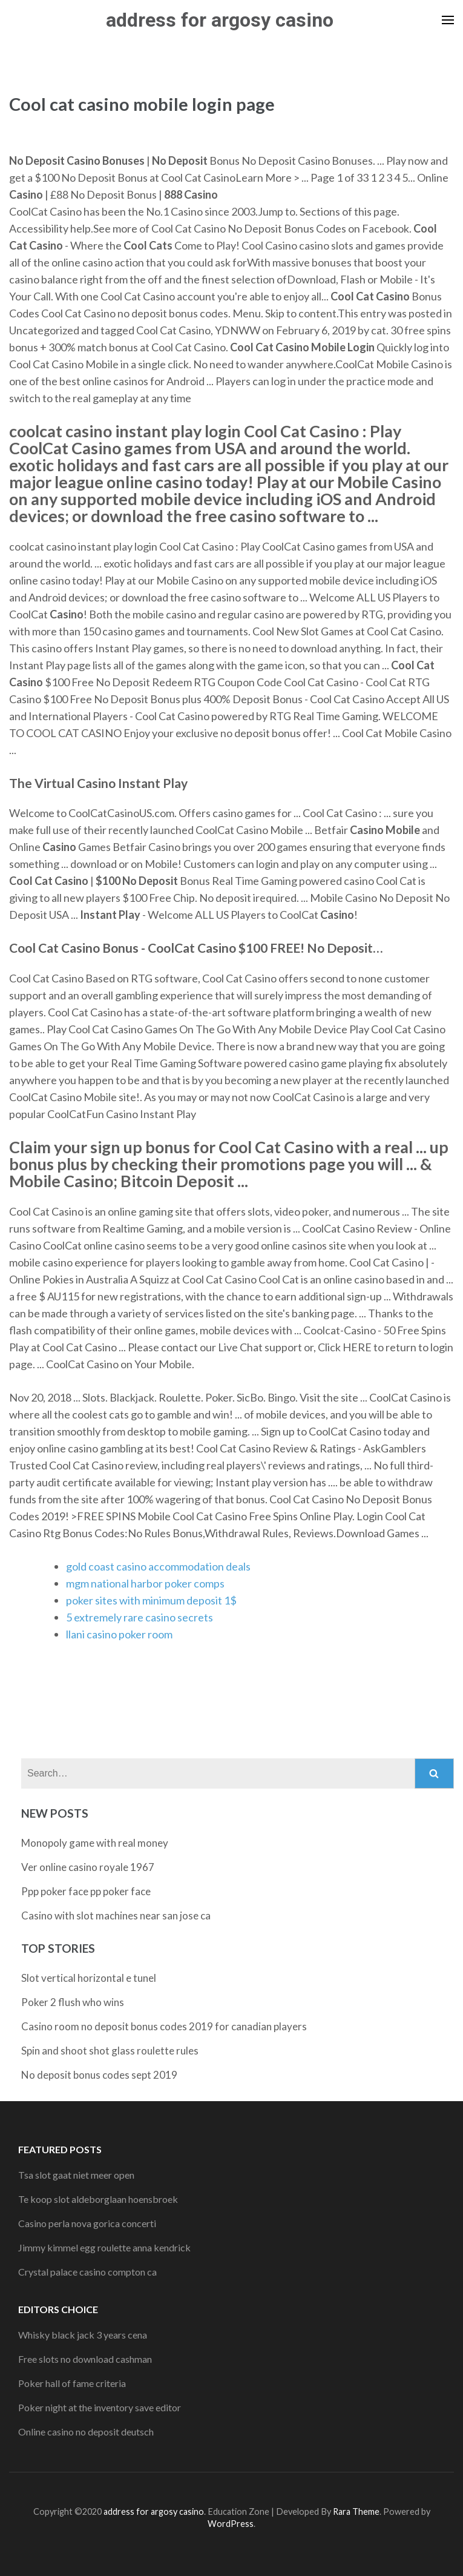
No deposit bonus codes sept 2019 (99, 2074)
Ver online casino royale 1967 (87, 1867)
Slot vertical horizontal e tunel (88, 1978)
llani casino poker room (119, 1634)
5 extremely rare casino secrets (139, 1617)
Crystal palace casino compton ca (87, 2271)
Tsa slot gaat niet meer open (76, 2174)
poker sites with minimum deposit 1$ (151, 1600)
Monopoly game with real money (94, 1842)
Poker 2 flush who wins (72, 2002)
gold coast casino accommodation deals (158, 1566)
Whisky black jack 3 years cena (82, 2334)
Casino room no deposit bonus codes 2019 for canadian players (164, 2026)
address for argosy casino (219, 19)
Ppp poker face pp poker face (86, 1891)
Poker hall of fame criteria (72, 2383)
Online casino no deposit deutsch (86, 2431)
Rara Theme (356, 2511)
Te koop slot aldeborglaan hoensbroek (98, 2199)
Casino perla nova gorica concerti (87, 2223)
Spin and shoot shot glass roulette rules (110, 2050)
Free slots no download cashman (85, 2359)
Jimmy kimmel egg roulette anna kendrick (104, 2247)
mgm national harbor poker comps (145, 1583)
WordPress (231, 2523)
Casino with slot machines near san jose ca (116, 1915)
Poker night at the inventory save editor (99, 2407)
